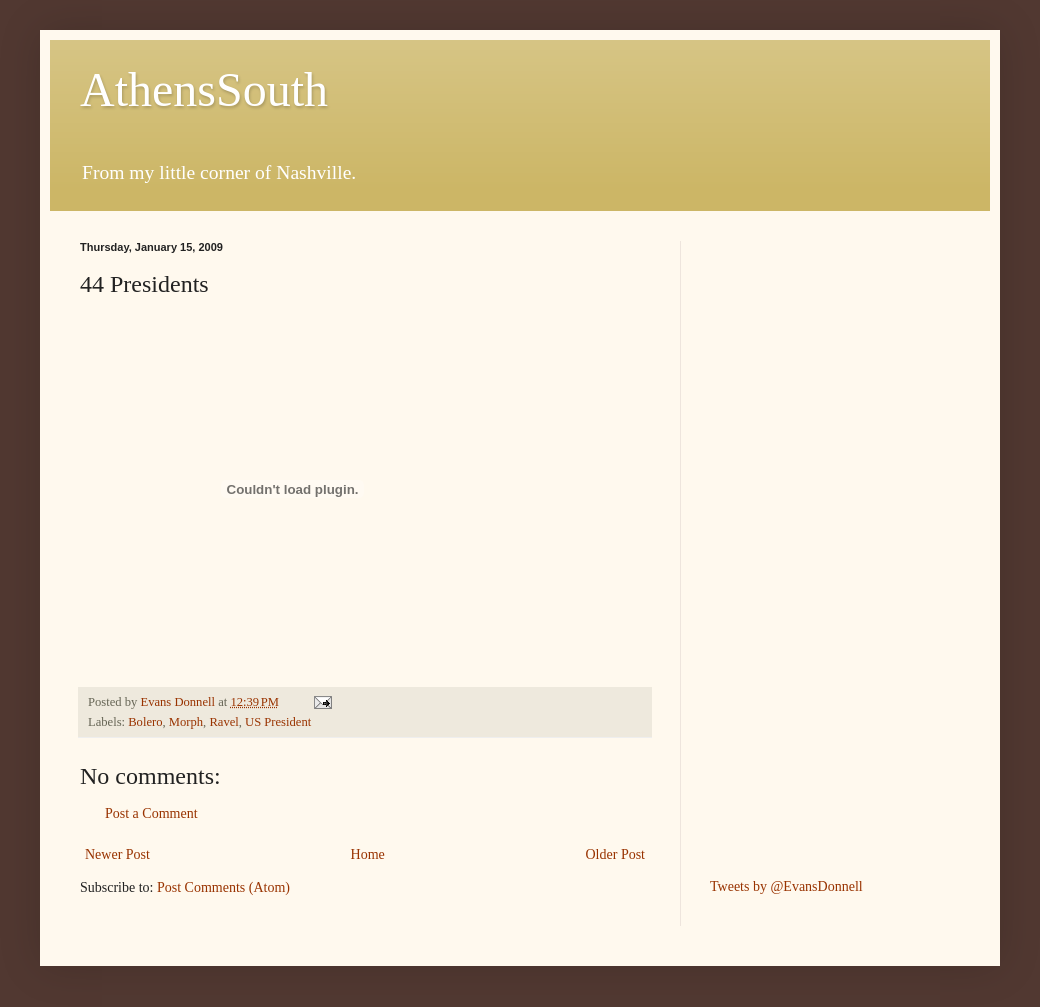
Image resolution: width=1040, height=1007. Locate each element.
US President (278, 722)
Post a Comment (151, 813)
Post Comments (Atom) (223, 887)
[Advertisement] (790, 541)
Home (368, 854)
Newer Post (117, 854)
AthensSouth (204, 89)
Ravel (223, 722)
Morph (186, 722)
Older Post (616, 854)
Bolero (145, 722)
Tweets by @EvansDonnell (786, 886)
